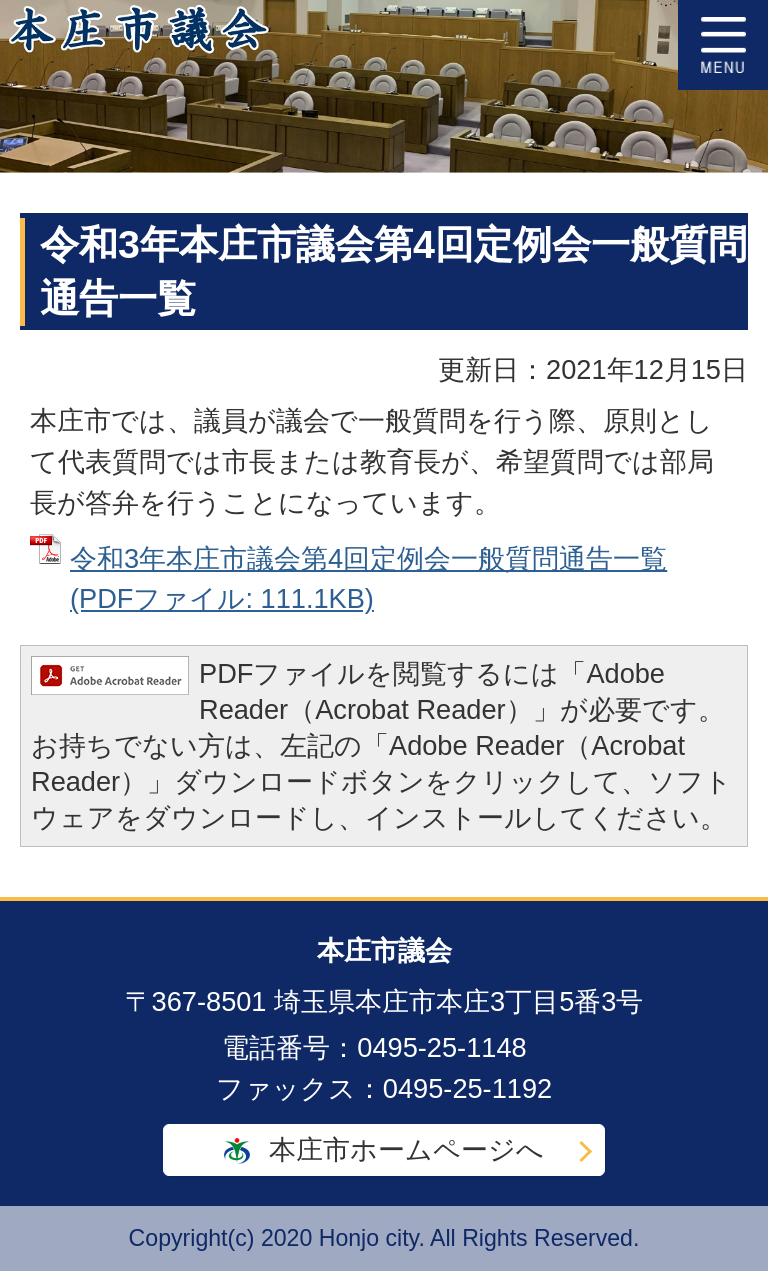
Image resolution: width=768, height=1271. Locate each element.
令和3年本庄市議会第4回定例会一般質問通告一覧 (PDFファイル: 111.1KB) (368, 579)
